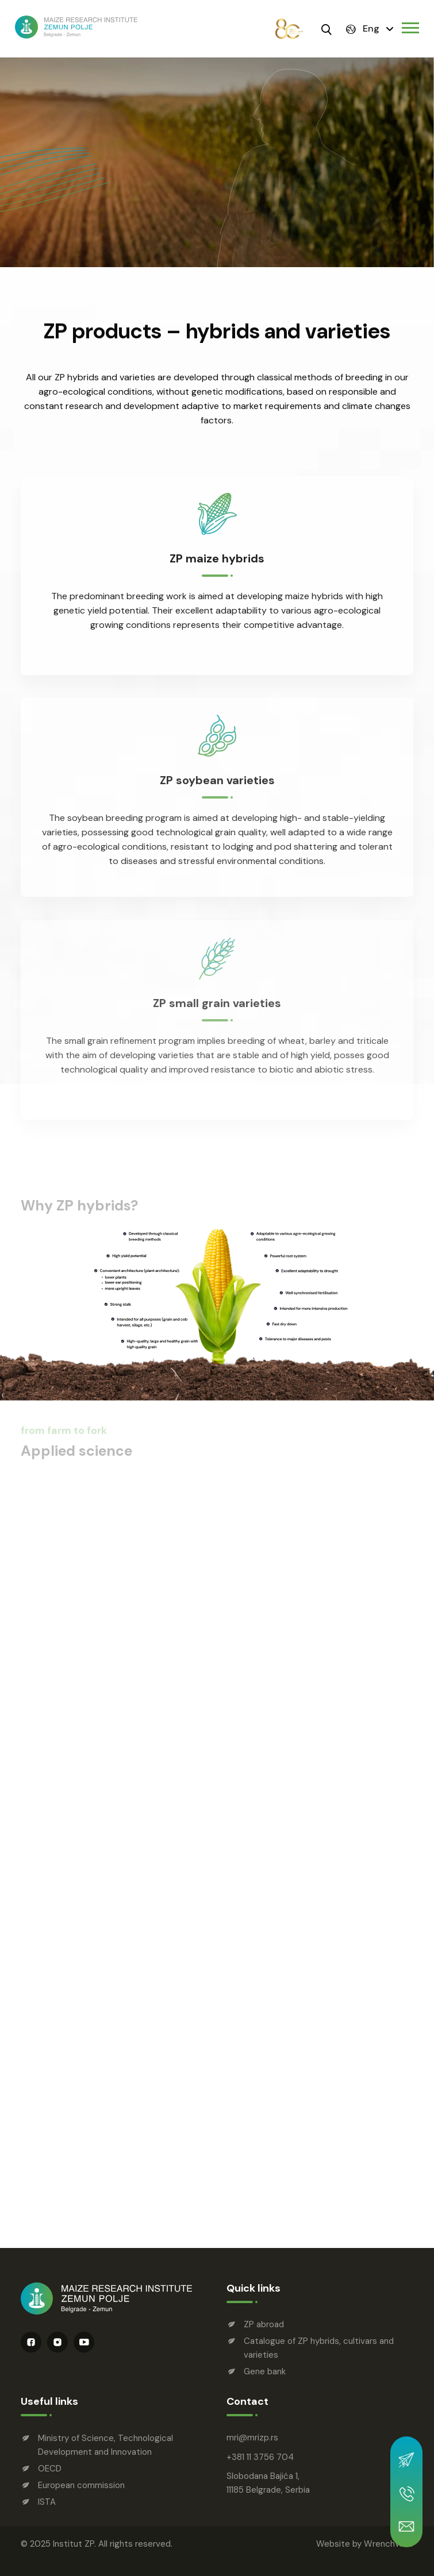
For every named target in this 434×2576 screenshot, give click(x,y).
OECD (50, 2468)
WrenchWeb (388, 2544)
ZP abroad (264, 2324)
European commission (81, 2485)
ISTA (47, 2502)
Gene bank (265, 2371)
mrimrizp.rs (252, 2437)
